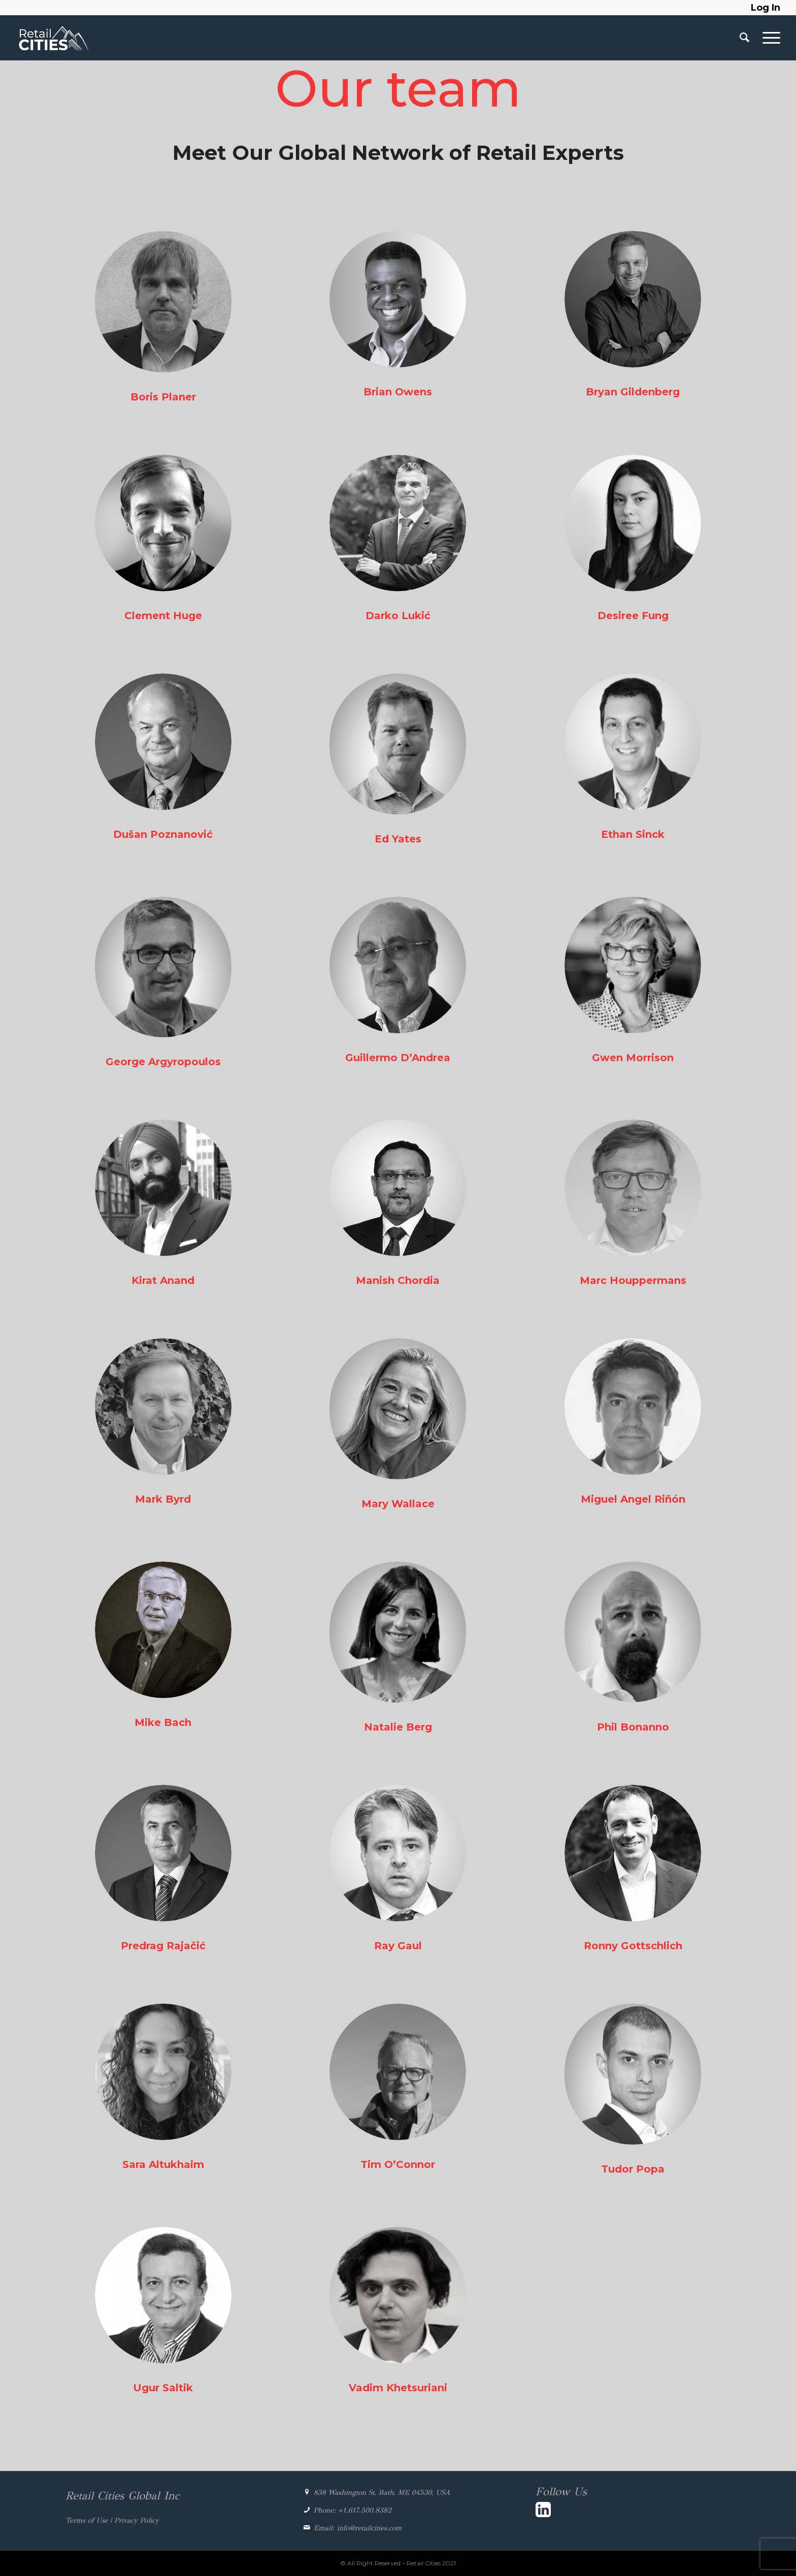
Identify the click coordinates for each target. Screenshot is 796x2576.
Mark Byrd (163, 1499)
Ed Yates (398, 839)
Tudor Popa (633, 2169)
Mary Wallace (398, 1504)
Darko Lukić (398, 615)
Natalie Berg (398, 1727)
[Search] (744, 37)
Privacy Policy (136, 2520)
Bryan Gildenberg (633, 392)
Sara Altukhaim (163, 2164)
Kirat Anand (162, 1280)
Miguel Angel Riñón (633, 1499)
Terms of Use (86, 2520)
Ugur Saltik (163, 2388)
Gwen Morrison (633, 1058)
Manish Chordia (398, 1280)
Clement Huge (163, 615)
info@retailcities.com (369, 2528)
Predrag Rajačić (163, 1946)
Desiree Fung (633, 615)
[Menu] (768, 37)
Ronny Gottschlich (633, 1946)
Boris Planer (163, 397)
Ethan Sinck (633, 834)
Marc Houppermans (633, 1280)
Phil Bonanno (633, 1727)
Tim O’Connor (397, 2164)
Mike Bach (163, 1722)
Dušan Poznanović (163, 834)
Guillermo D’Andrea (397, 1058)
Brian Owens (397, 392)
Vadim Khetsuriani (398, 2388)
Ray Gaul (398, 1946)
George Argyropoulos (163, 1062)
